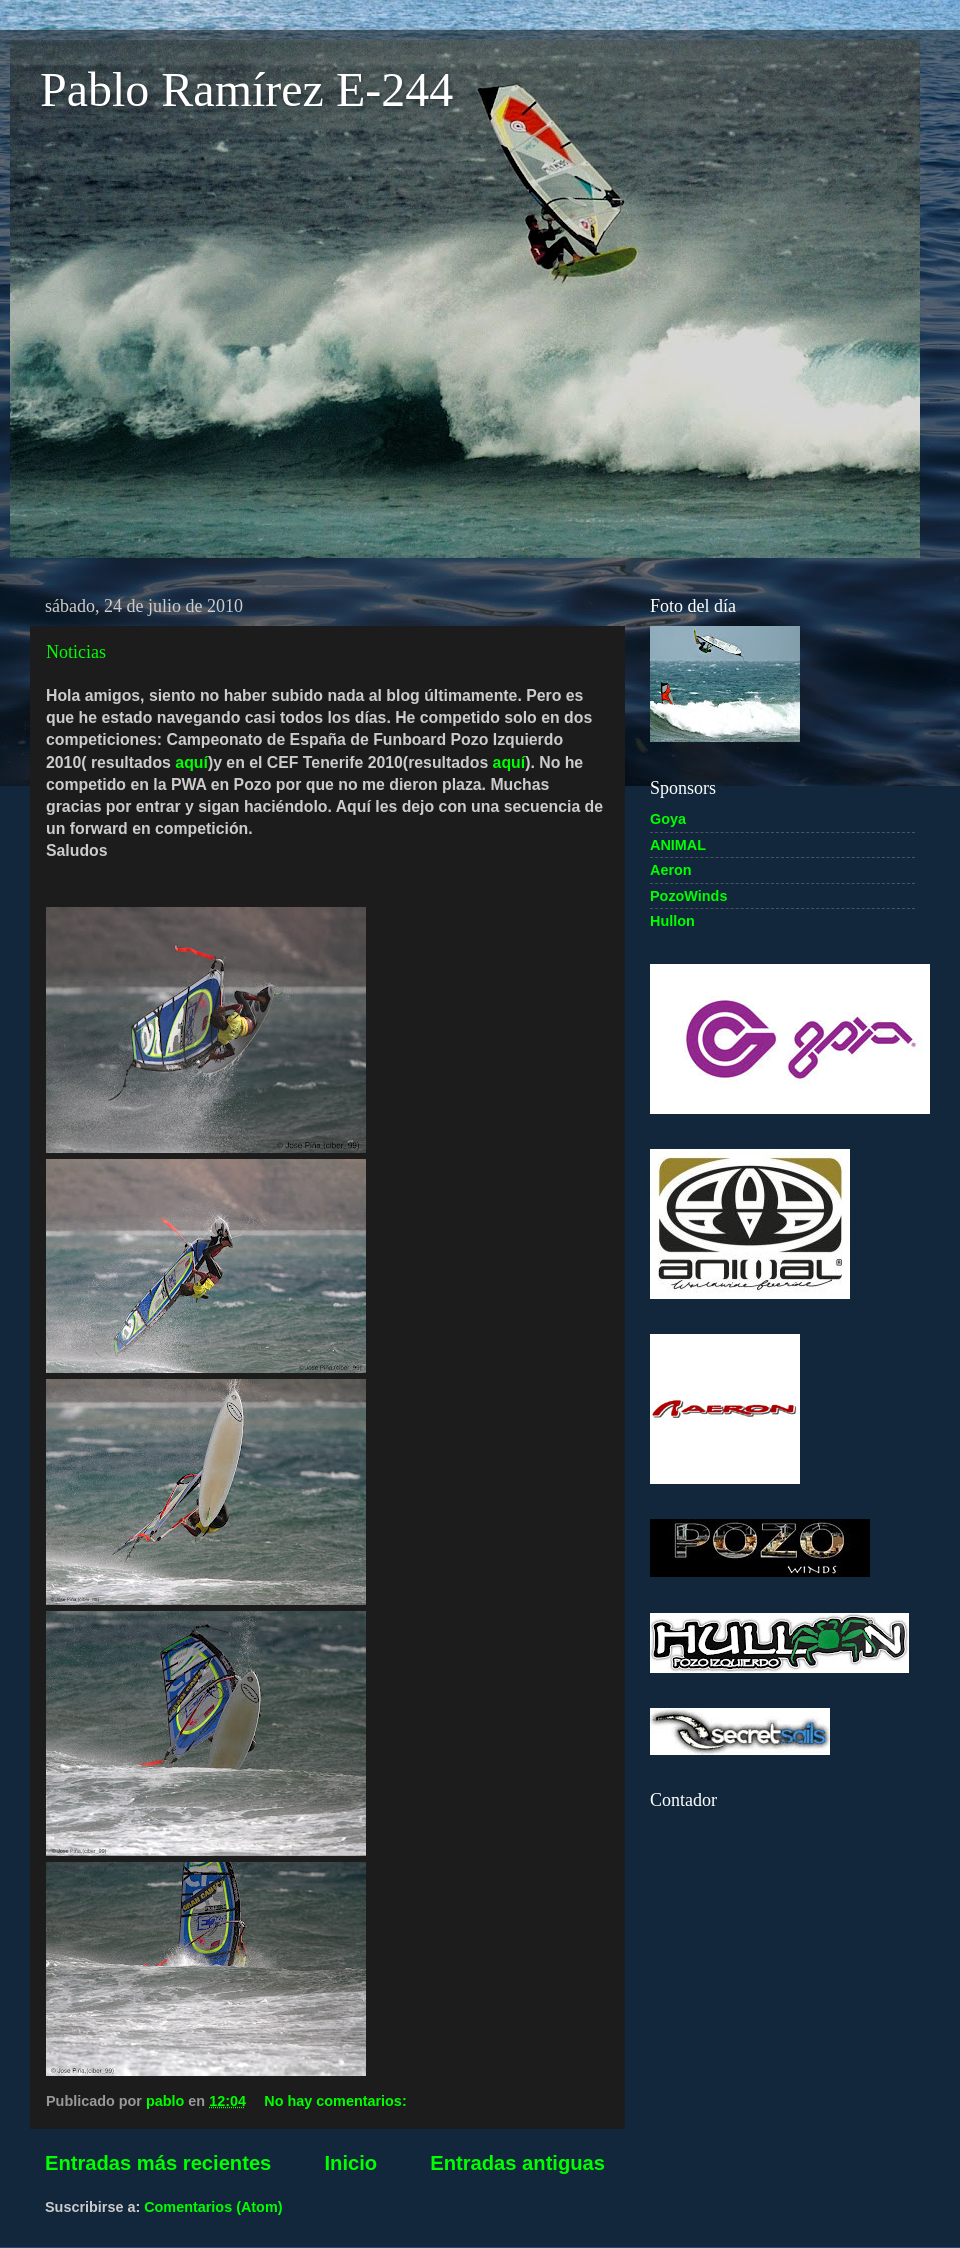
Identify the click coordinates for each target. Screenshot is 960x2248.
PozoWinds (688, 896)
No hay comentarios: (337, 2101)
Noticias (76, 652)
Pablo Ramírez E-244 (246, 89)
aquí (191, 762)
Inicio (350, 2163)
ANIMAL (678, 845)
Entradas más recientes (158, 2163)
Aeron (671, 870)
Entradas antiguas (517, 2163)
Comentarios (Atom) (213, 2207)
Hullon (672, 921)
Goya (668, 819)
